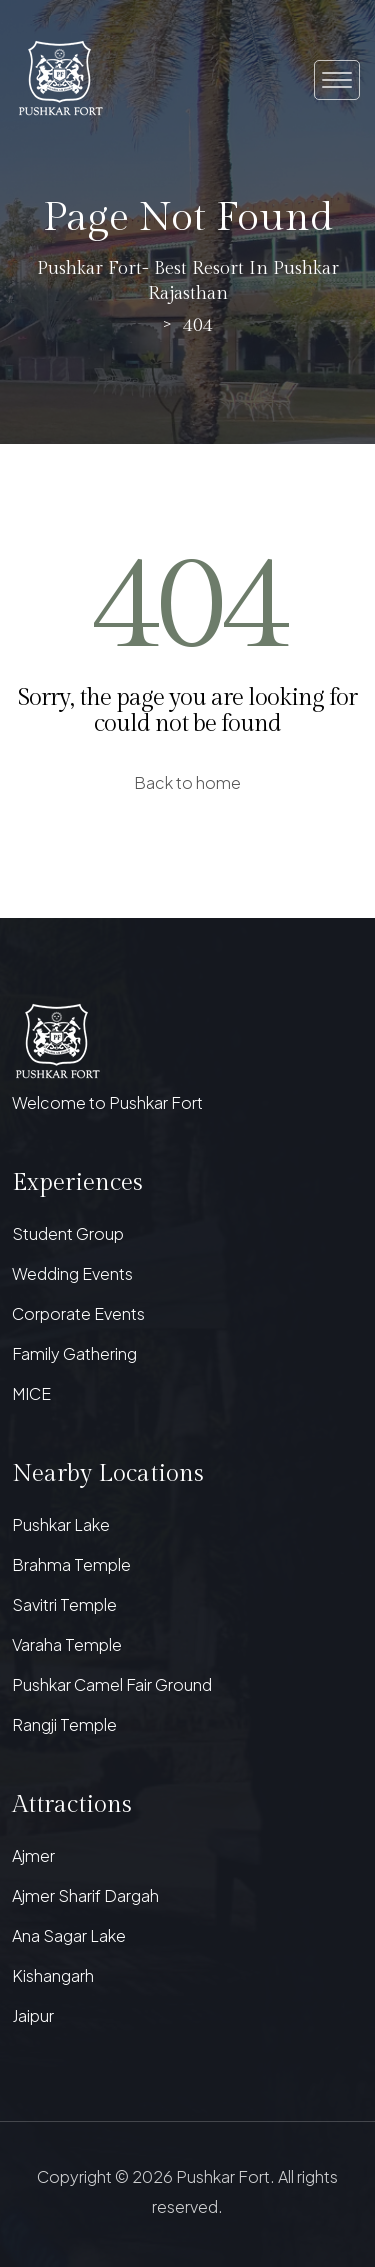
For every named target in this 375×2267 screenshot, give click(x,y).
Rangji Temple (64, 1724)
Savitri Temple (64, 1604)
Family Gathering (74, 1353)
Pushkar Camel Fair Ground (112, 1684)
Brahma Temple (71, 1564)
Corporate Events (78, 1313)
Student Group (68, 1233)
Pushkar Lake (61, 1524)
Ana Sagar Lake (69, 1935)
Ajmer (33, 1855)
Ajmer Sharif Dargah (85, 1895)
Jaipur (33, 2015)
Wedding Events (72, 1273)
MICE (31, 1393)
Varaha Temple (67, 1644)
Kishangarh (53, 1975)
